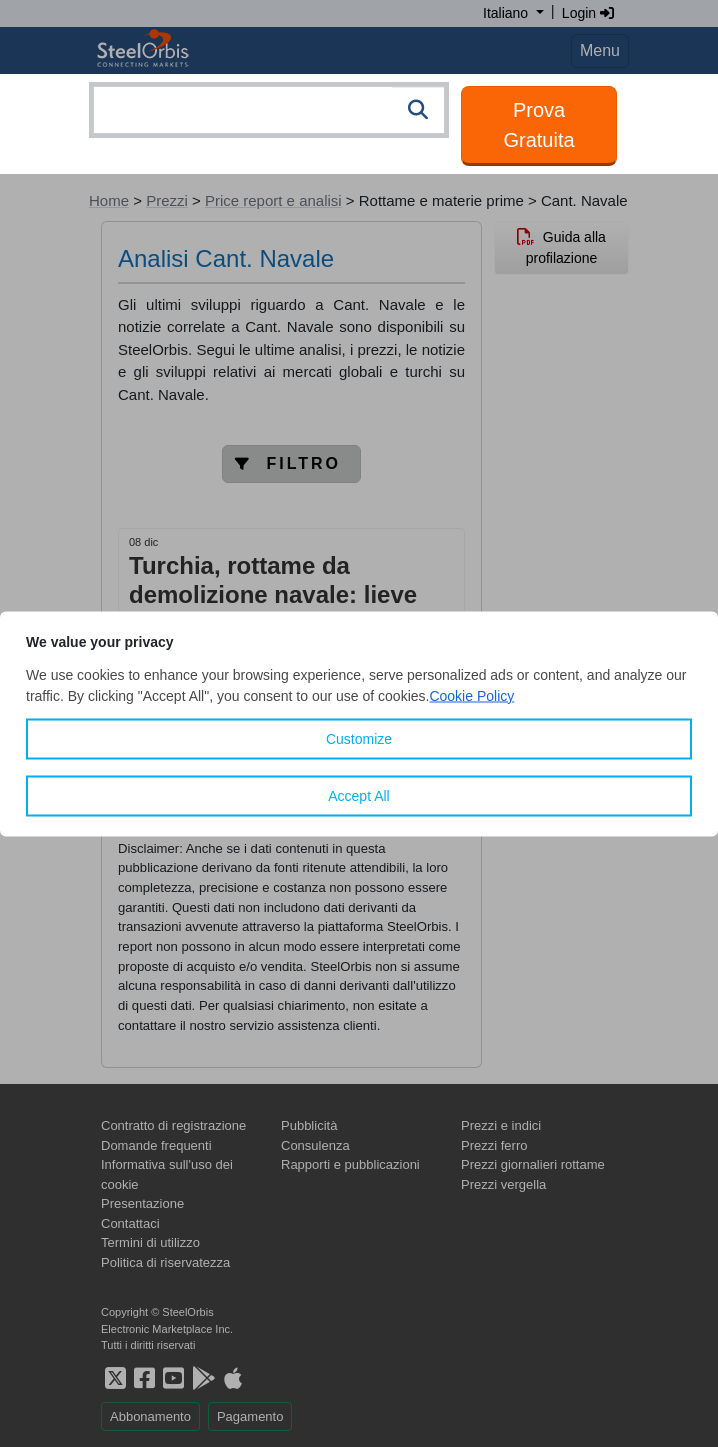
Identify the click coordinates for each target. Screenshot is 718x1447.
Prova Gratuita (538, 125)
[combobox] (269, 110)
